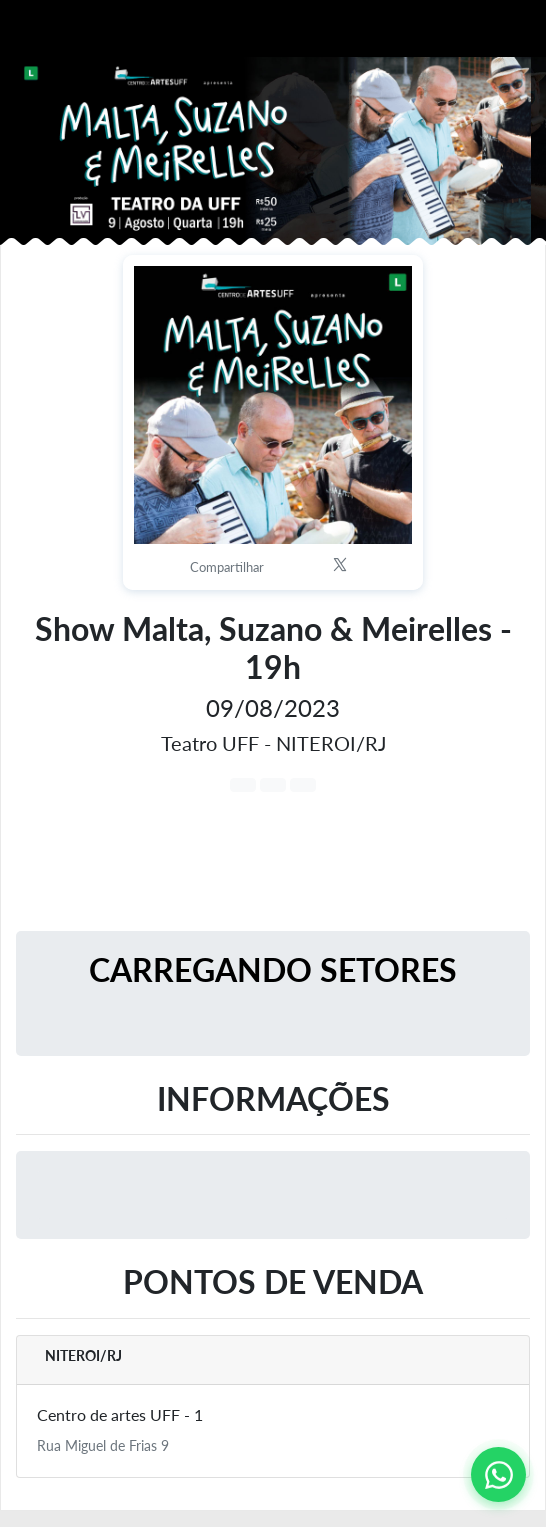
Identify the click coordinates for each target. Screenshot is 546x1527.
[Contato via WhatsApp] (498, 1474)
